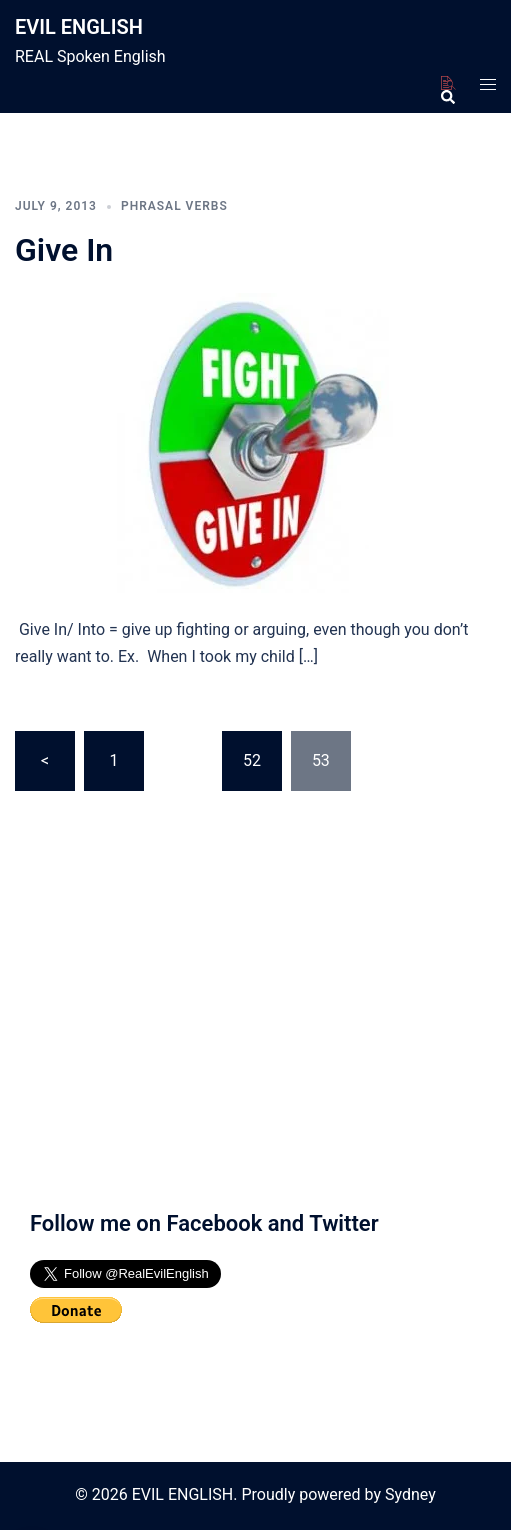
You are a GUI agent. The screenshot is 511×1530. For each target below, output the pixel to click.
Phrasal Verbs (174, 206)
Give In (64, 250)
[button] (447, 84)
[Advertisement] (255, 1011)
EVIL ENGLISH (79, 27)
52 (252, 760)
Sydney (410, 1494)
